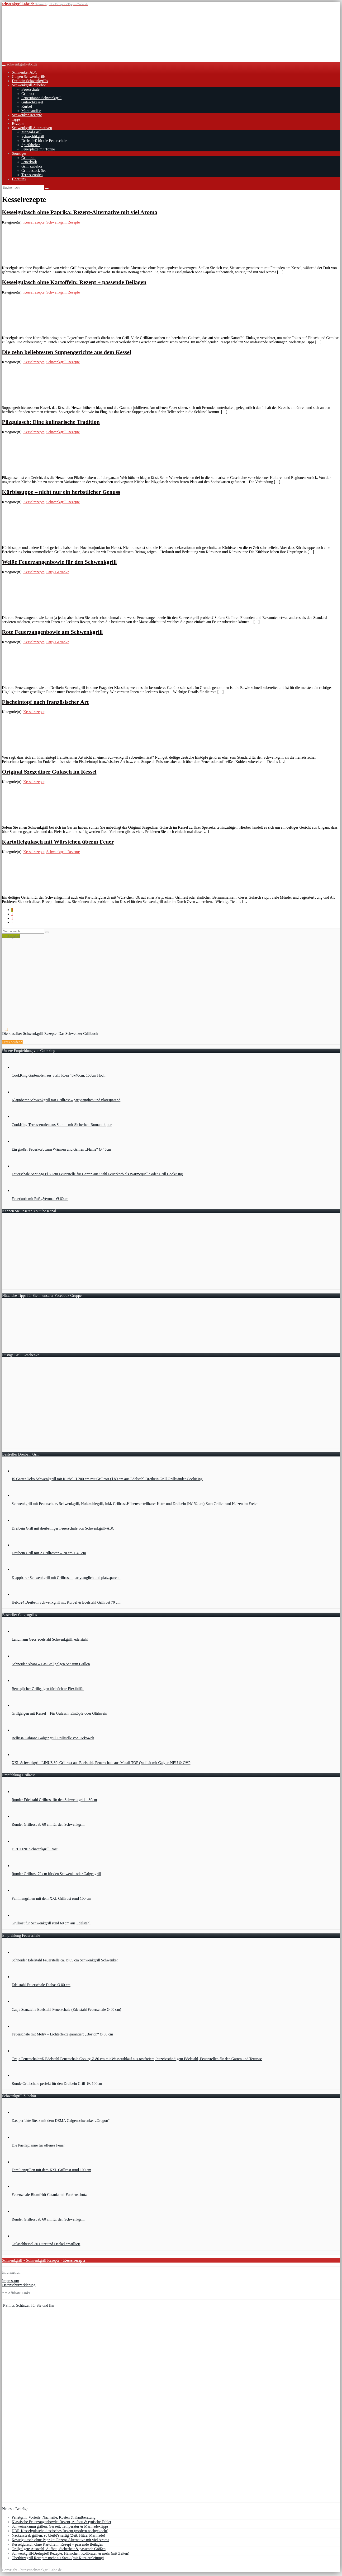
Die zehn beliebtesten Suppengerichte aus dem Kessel (66, 352)
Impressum (10, 2281)
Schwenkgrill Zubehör (29, 85)
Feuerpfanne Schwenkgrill (41, 98)
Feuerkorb (29, 162)
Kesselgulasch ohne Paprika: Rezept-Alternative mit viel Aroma (79, 212)
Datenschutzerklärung (18, 2285)
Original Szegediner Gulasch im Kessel (49, 772)
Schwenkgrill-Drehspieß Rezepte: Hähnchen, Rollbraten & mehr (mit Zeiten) (70, 2553)
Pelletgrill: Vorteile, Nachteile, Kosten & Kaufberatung (53, 2517)
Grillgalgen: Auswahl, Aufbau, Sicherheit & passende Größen (58, 2549)
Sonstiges (19, 153)
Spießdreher (30, 145)
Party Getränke (57, 572)
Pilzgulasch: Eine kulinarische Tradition (51, 422)
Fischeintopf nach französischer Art (45, 702)
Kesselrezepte (33, 222)
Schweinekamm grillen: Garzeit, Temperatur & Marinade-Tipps (60, 2526)
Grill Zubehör (31, 166)
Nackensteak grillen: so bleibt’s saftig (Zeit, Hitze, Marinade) (58, 2535)
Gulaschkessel (32, 102)
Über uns (19, 179)
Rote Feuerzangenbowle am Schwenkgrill (52, 632)
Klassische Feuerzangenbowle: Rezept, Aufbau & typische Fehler (61, 2522)
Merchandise (31, 111)
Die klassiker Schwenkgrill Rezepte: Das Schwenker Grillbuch (50, 1033)
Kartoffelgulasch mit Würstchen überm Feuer (58, 842)
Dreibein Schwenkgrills (30, 81)
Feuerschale (30, 89)
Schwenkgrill (12, 2260)
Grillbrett (28, 158)
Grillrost (27, 94)
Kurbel (26, 106)
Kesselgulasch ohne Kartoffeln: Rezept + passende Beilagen (74, 282)
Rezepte (18, 123)
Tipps (16, 119)
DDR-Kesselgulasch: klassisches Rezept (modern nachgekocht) (60, 2531)
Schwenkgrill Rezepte (63, 222)
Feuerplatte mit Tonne (38, 149)
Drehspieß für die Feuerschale (44, 141)
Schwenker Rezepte (27, 115)
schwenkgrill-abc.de (22, 64)
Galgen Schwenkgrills (29, 77)
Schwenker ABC (24, 72)
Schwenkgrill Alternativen (32, 128)
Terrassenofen (32, 175)
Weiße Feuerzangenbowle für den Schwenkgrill (59, 562)
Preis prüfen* (12, 1042)
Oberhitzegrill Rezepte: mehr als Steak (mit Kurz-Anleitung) (58, 2558)
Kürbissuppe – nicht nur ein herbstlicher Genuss (61, 492)
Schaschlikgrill (32, 136)
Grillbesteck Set (33, 170)
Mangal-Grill (31, 132)
